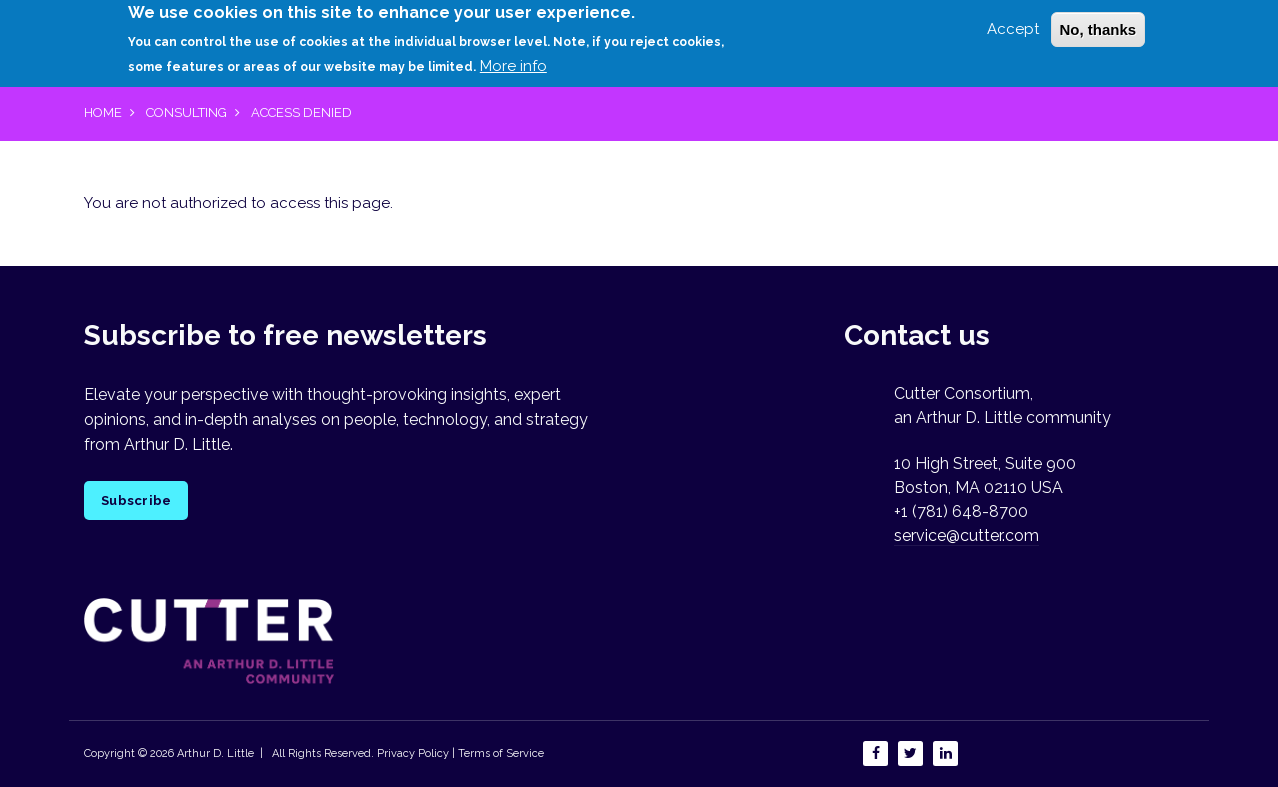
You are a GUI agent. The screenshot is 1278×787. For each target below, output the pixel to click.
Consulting (186, 112)
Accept (1013, 23)
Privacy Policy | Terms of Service (460, 753)
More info (513, 60)
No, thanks (1098, 23)
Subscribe (136, 500)
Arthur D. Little (214, 753)
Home (103, 112)
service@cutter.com (966, 535)
